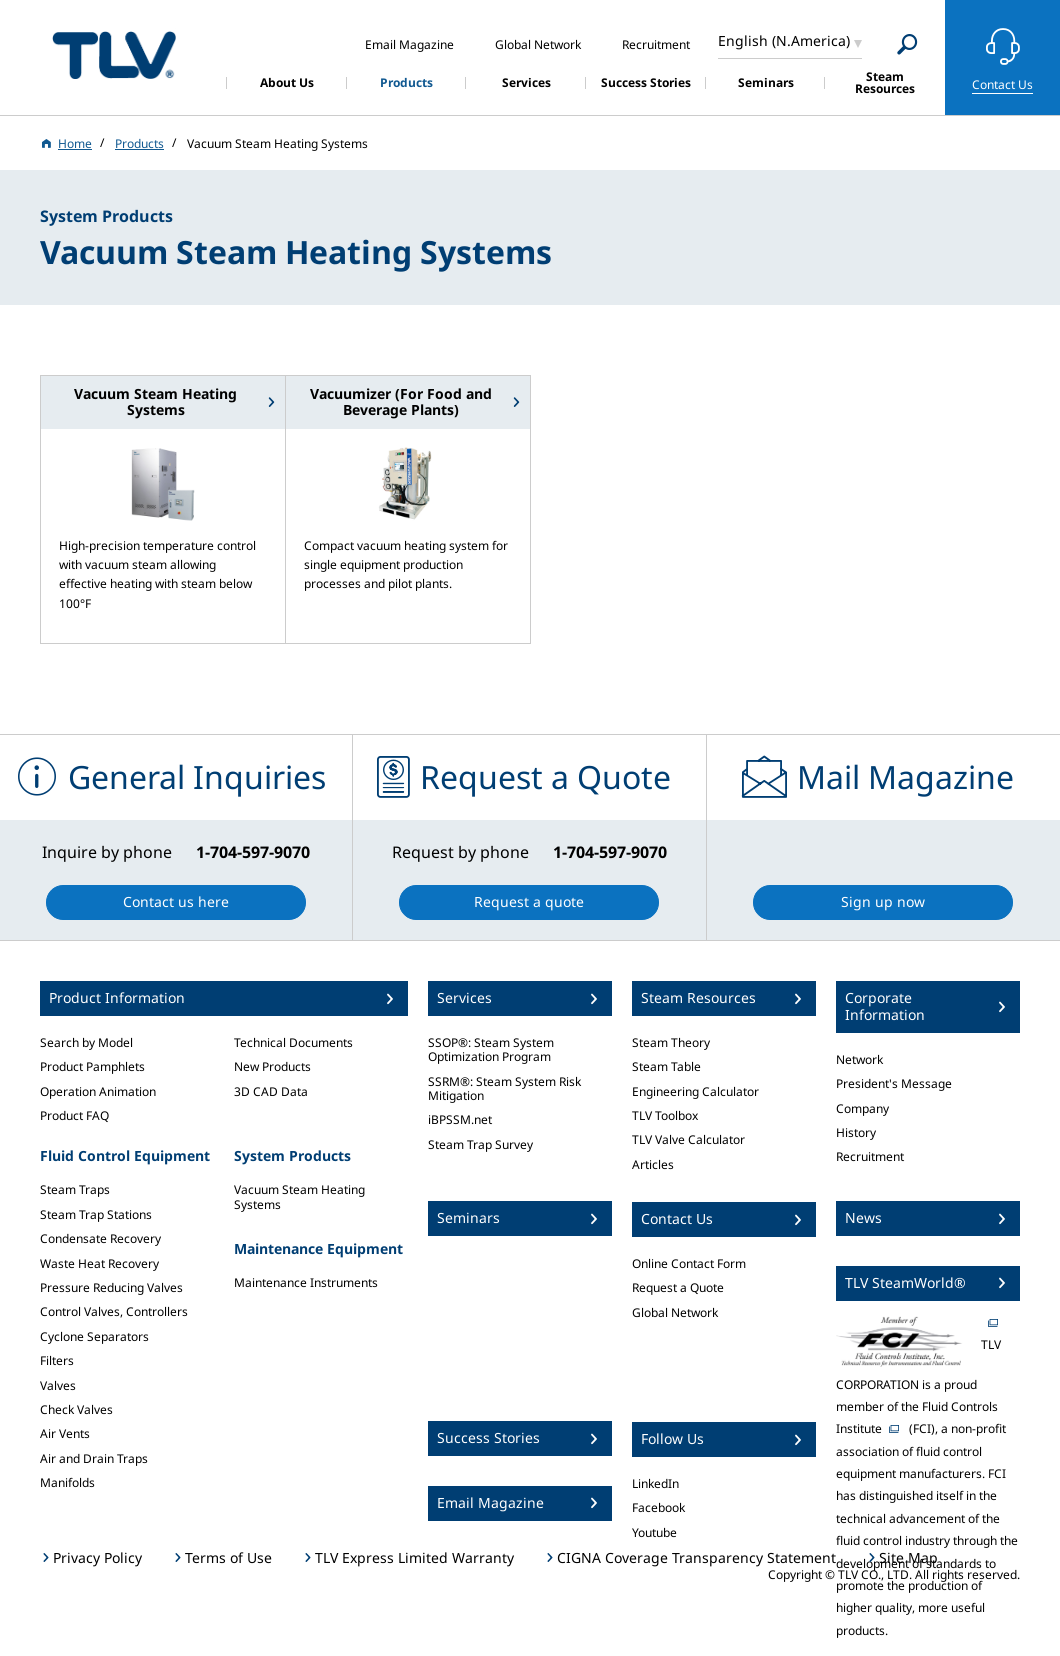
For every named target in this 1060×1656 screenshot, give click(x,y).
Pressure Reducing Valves (111, 1287)
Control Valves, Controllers (114, 1311)
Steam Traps (75, 1189)
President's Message (894, 1083)
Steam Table (666, 1066)
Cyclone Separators (94, 1336)
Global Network (675, 1312)
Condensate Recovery (100, 1238)
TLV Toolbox (665, 1115)
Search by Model (86, 1042)
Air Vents (65, 1433)
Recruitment (870, 1156)
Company (862, 1108)
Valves (58, 1385)
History (856, 1132)
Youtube (654, 1532)
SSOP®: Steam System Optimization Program (491, 1049)
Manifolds (67, 1482)
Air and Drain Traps (94, 1458)
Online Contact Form (689, 1263)
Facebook (658, 1507)
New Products (272, 1066)
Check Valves (76, 1409)
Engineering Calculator (695, 1091)
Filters (57, 1360)
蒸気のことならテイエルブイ (114, 54)
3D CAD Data (271, 1091)
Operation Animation (98, 1091)
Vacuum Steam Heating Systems (299, 1196)
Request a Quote (678, 1287)
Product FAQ (74, 1115)
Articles (653, 1164)
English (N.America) (784, 40)
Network (859, 1059)
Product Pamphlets (92, 1066)
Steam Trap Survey (480, 1144)
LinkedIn (655, 1483)
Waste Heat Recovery (99, 1263)
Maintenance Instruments (306, 1282)
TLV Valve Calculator (688, 1139)
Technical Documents (293, 1042)
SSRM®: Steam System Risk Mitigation (504, 1088)
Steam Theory (671, 1042)
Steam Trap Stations (96, 1214)
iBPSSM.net (460, 1119)
